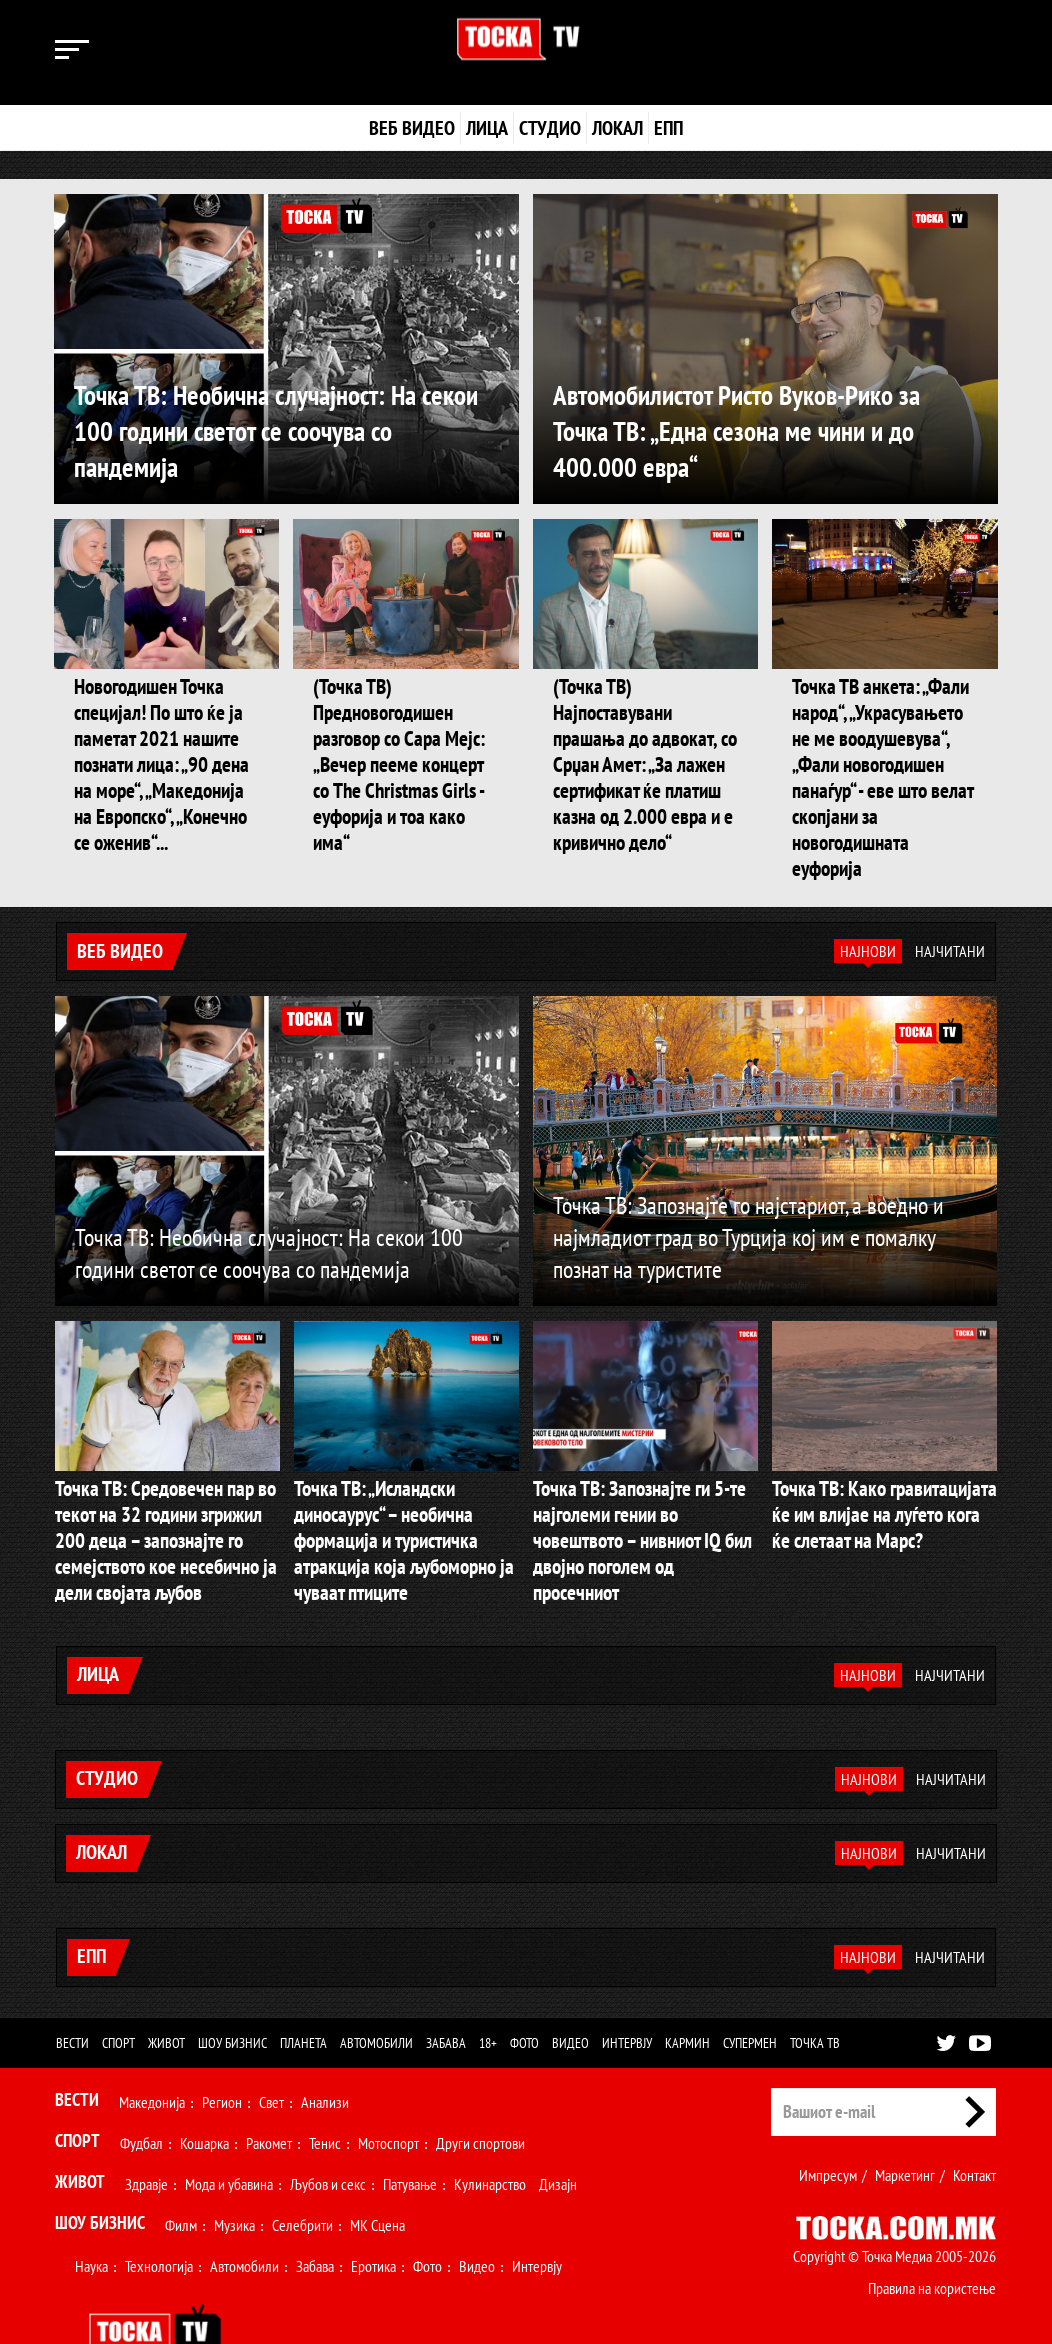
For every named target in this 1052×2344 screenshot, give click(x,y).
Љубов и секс (328, 2129)
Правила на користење (932, 2233)
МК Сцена (377, 2170)
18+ (488, 1988)
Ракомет (269, 2088)
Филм (181, 2170)
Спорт (118, 1988)
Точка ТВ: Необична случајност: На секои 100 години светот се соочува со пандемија (285, 429)
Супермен (750, 1988)
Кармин (687, 1988)
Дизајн (558, 2129)
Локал (617, 128)
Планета (303, 1988)
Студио (550, 128)
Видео (570, 1988)
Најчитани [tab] (950, 911)
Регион (222, 2047)
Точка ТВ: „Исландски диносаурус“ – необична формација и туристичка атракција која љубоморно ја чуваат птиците (406, 1482)
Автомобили (376, 1988)
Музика (234, 2170)
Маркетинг (905, 2120)
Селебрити (302, 2170)
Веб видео (412, 128)
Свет (271, 2047)
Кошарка (204, 2088)
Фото (524, 1988)
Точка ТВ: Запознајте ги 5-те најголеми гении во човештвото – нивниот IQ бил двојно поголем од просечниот (645, 1482)
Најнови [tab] (868, 911)
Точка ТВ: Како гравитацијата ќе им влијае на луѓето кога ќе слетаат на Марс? (877, 1470)
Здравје (146, 2129)
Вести (72, 1988)
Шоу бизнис (232, 1988)
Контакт (974, 2120)
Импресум (828, 2120)
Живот (166, 1988)
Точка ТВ (815, 1988)
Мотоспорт (388, 2088)
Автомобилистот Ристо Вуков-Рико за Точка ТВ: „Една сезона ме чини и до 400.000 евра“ (757, 429)
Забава (446, 1988)
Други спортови (480, 2088)
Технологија (159, 2211)
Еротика (373, 2211)
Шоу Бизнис (100, 2167)
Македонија (152, 2047)
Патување (410, 2129)
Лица (487, 128)
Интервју (627, 1988)
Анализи (325, 2047)
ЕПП (668, 128)
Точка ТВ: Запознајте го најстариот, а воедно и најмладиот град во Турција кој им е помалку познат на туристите (748, 1196)
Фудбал (141, 2088)
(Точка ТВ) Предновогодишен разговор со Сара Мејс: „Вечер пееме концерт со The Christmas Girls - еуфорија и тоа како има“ (396, 745)
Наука (91, 2211)
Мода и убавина (229, 2129)
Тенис (325, 2088)
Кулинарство (490, 2129)
